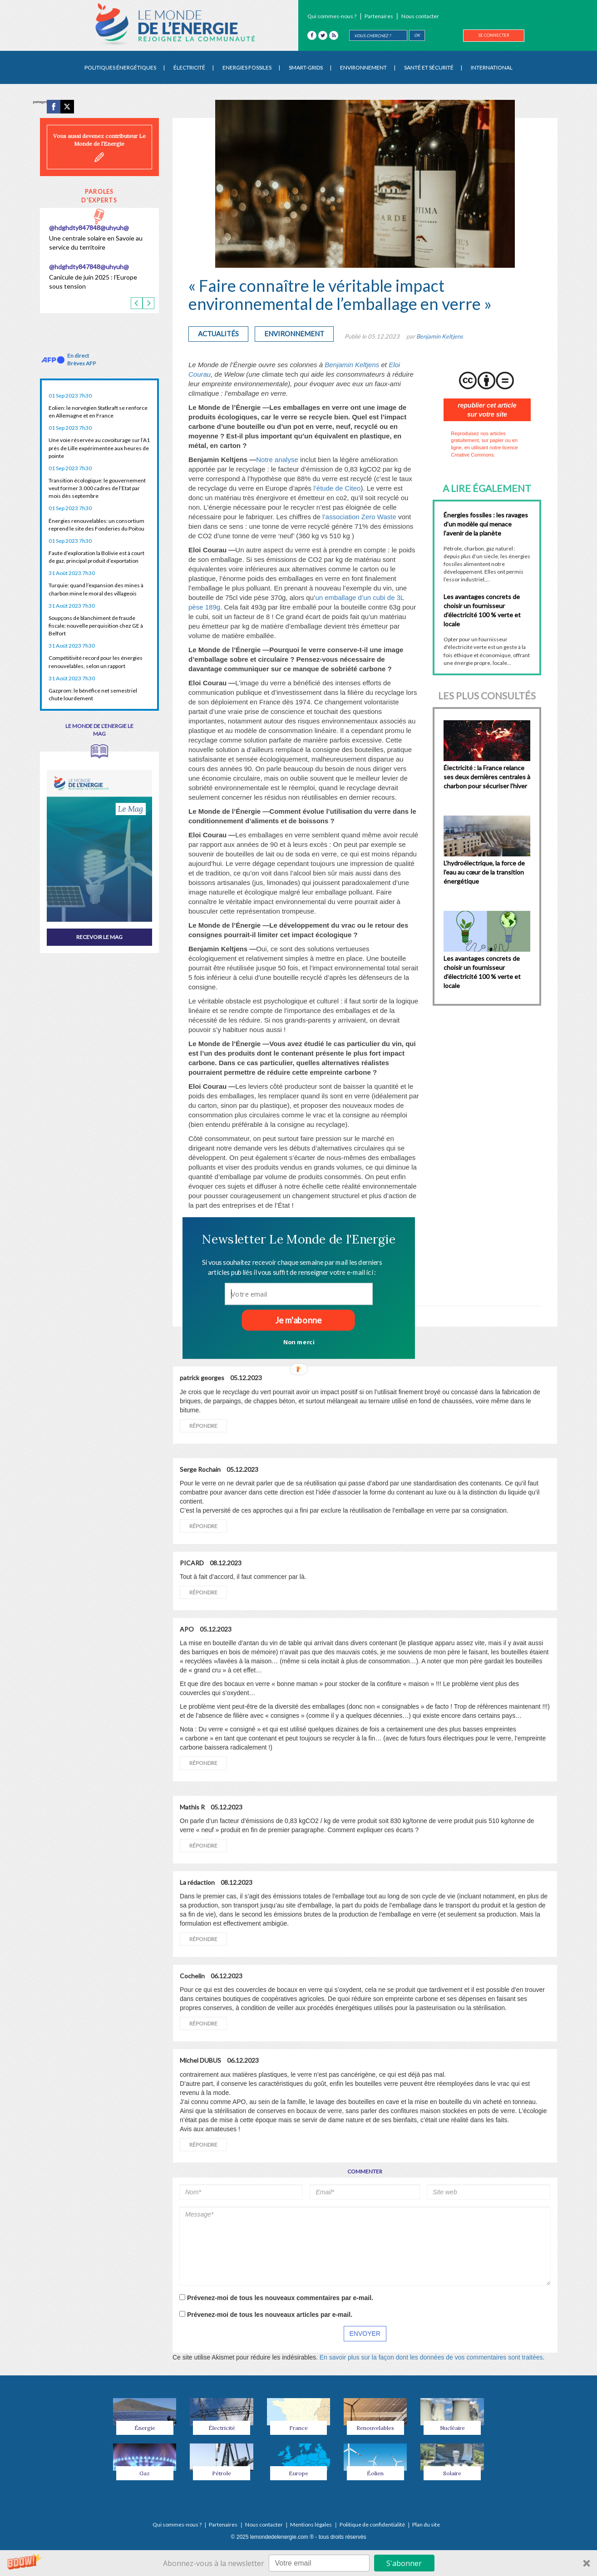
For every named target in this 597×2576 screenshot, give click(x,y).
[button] (298, 1239)
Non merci (298, 1341)
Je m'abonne (298, 1320)
